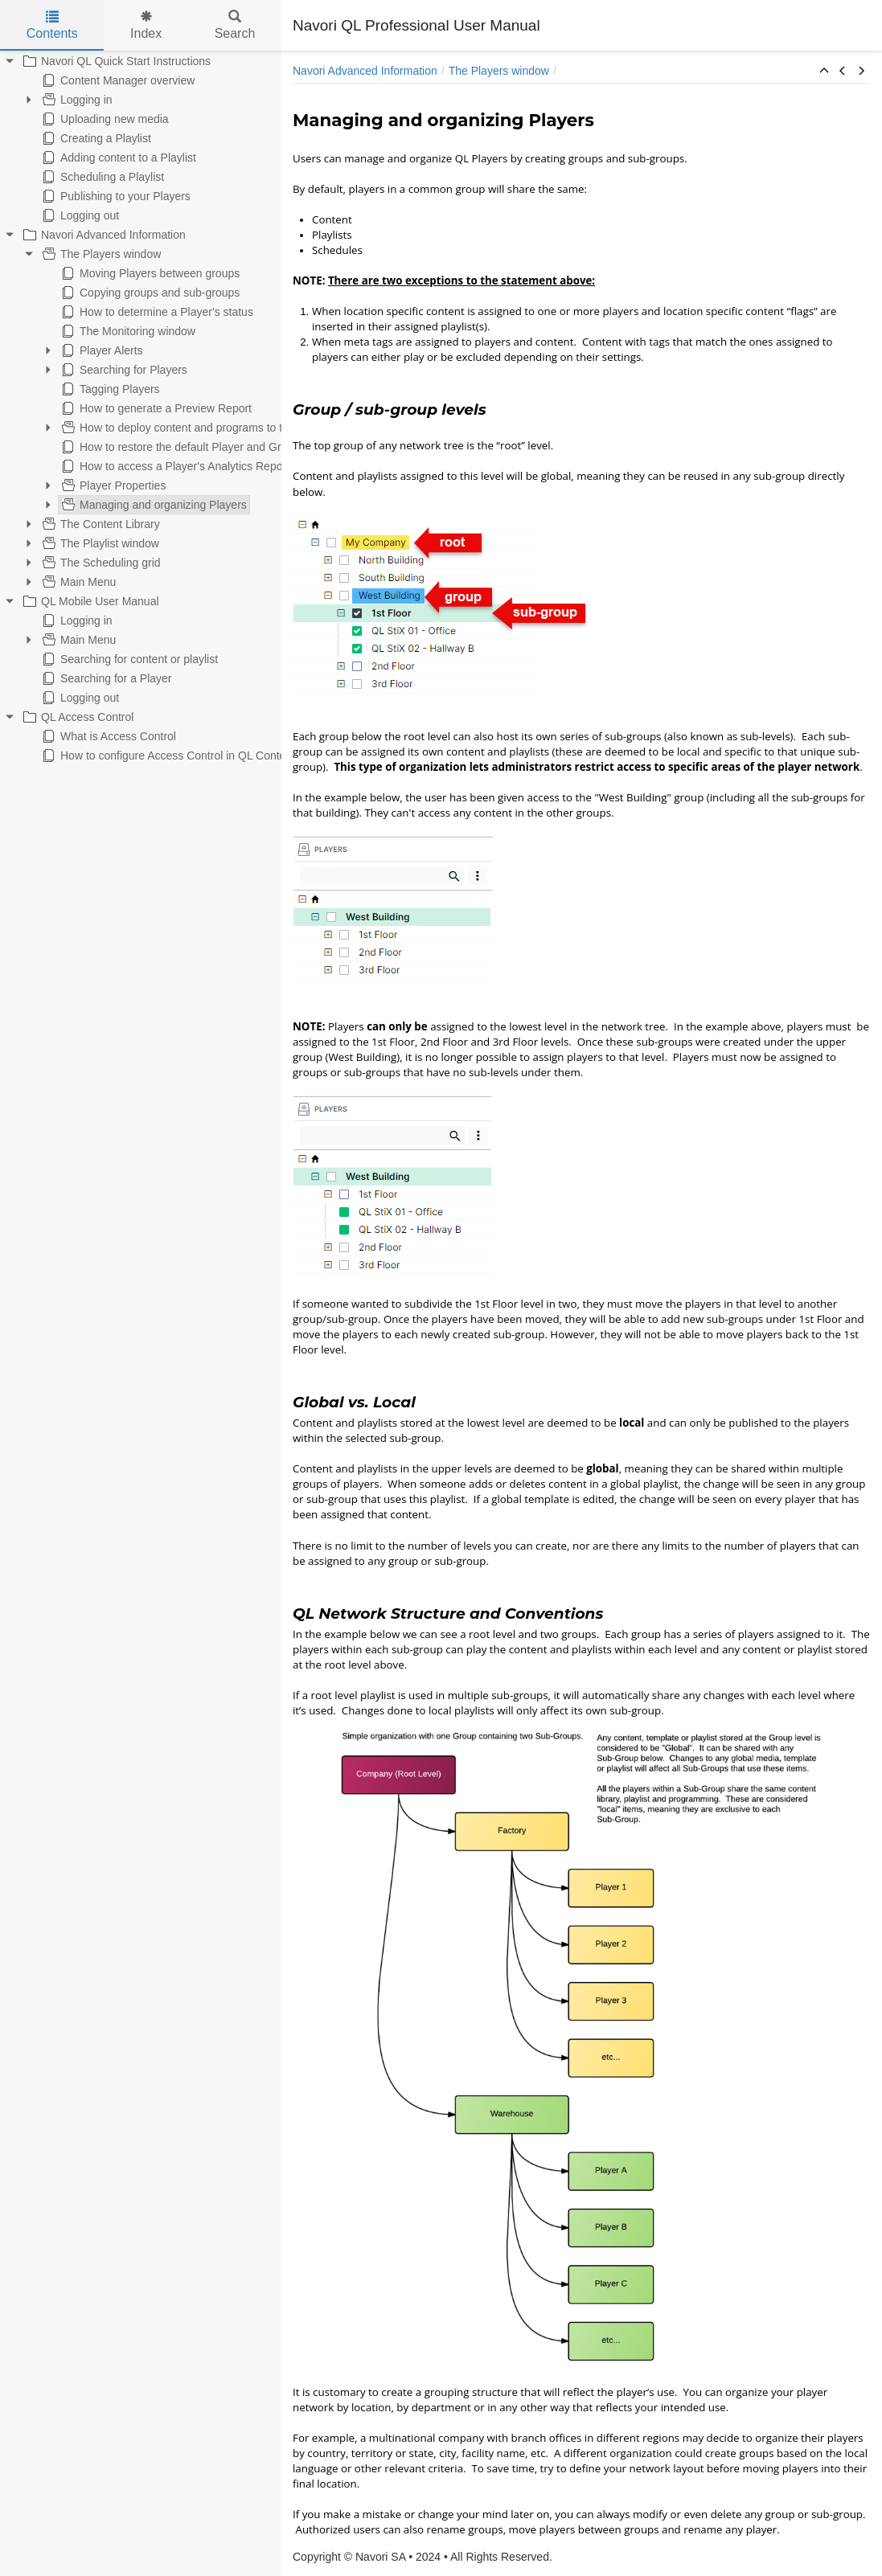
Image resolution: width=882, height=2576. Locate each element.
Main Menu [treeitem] (77, 582)
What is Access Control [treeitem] (107, 736)
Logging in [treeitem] (76, 99)
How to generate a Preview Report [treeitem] (155, 408)
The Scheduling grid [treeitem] (100, 562)
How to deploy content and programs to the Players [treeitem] (197, 427)
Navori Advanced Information (365, 70)
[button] (824, 71)
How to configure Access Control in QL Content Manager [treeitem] (191, 755)
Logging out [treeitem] (79, 215)
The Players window (499, 70)
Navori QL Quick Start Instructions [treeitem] (115, 61)
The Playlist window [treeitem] (99, 543)
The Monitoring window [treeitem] (127, 331)
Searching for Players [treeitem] (123, 369)
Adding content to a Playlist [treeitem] (117, 157)
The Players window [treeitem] (100, 254)
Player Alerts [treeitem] (101, 350)
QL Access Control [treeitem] (76, 717)
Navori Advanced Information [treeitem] (103, 234)
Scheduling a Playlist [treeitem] (101, 176)
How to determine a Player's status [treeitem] (156, 311)
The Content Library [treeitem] (99, 524)
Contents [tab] (52, 25)
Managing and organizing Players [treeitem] (153, 504)
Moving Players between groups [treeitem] (149, 273)
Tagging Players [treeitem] (109, 389)
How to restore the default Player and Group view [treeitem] (192, 447)
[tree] (140, 408)
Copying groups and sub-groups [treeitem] (149, 292)
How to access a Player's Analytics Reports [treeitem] (177, 466)
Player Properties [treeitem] (112, 485)
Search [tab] (235, 25)
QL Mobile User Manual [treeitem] (89, 601)
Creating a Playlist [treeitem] (95, 138)
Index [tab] (146, 25)
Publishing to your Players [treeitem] (115, 196)
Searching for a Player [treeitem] (105, 678)
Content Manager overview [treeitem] (117, 80)
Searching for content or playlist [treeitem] (128, 659)
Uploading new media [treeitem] (104, 119)
